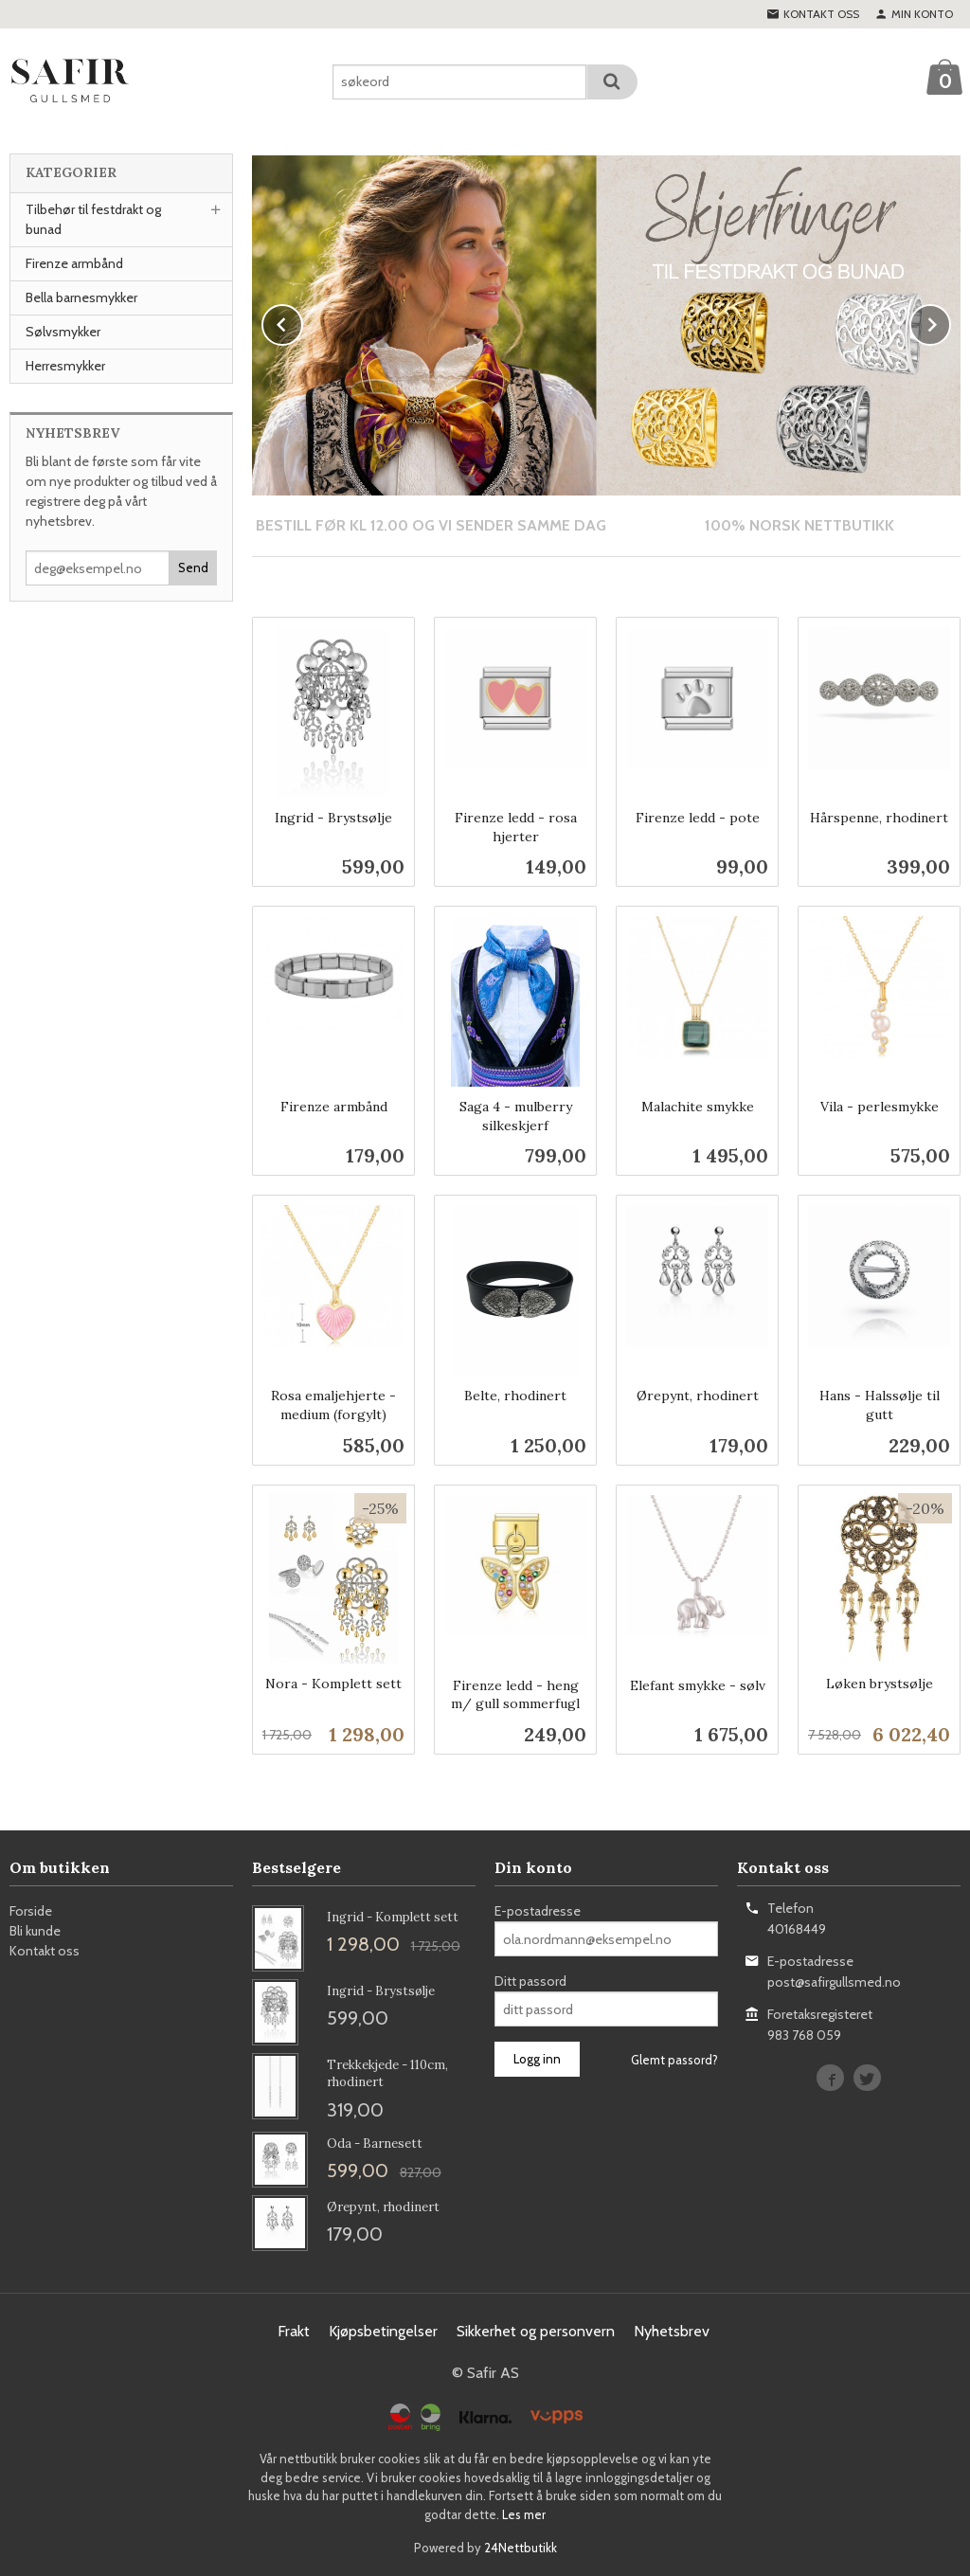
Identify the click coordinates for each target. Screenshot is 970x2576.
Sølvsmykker (63, 331)
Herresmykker (65, 365)
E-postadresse (537, 1909)
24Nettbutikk (520, 2546)
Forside (30, 1909)
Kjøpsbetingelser (383, 2330)
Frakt (294, 2330)
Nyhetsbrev (672, 2330)
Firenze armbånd (74, 263)
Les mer (524, 2513)
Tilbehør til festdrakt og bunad (93, 219)
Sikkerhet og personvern (536, 2330)
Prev (302, 320)
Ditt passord (530, 1980)
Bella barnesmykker (81, 297)
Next (950, 320)
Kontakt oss (44, 1949)
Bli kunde (35, 1929)
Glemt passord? (674, 2058)
